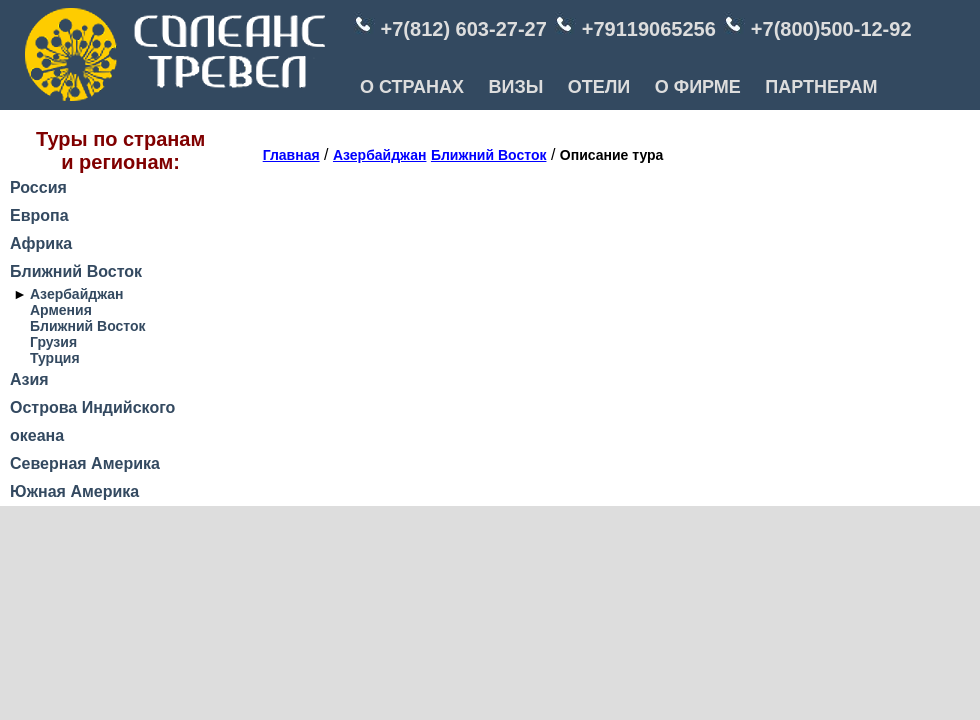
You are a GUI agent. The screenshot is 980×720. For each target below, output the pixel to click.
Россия (38, 187)
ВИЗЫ (515, 87)
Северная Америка (85, 463)
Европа (39, 215)
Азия (29, 379)
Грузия (53, 342)
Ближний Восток (76, 271)
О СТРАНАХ (412, 87)
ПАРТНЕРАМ (821, 87)
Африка (41, 243)
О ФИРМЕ (698, 87)
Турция (55, 358)
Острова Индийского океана (92, 421)
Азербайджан (77, 294)
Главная (291, 155)
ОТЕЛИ (599, 87)
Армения (61, 310)
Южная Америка (74, 491)
